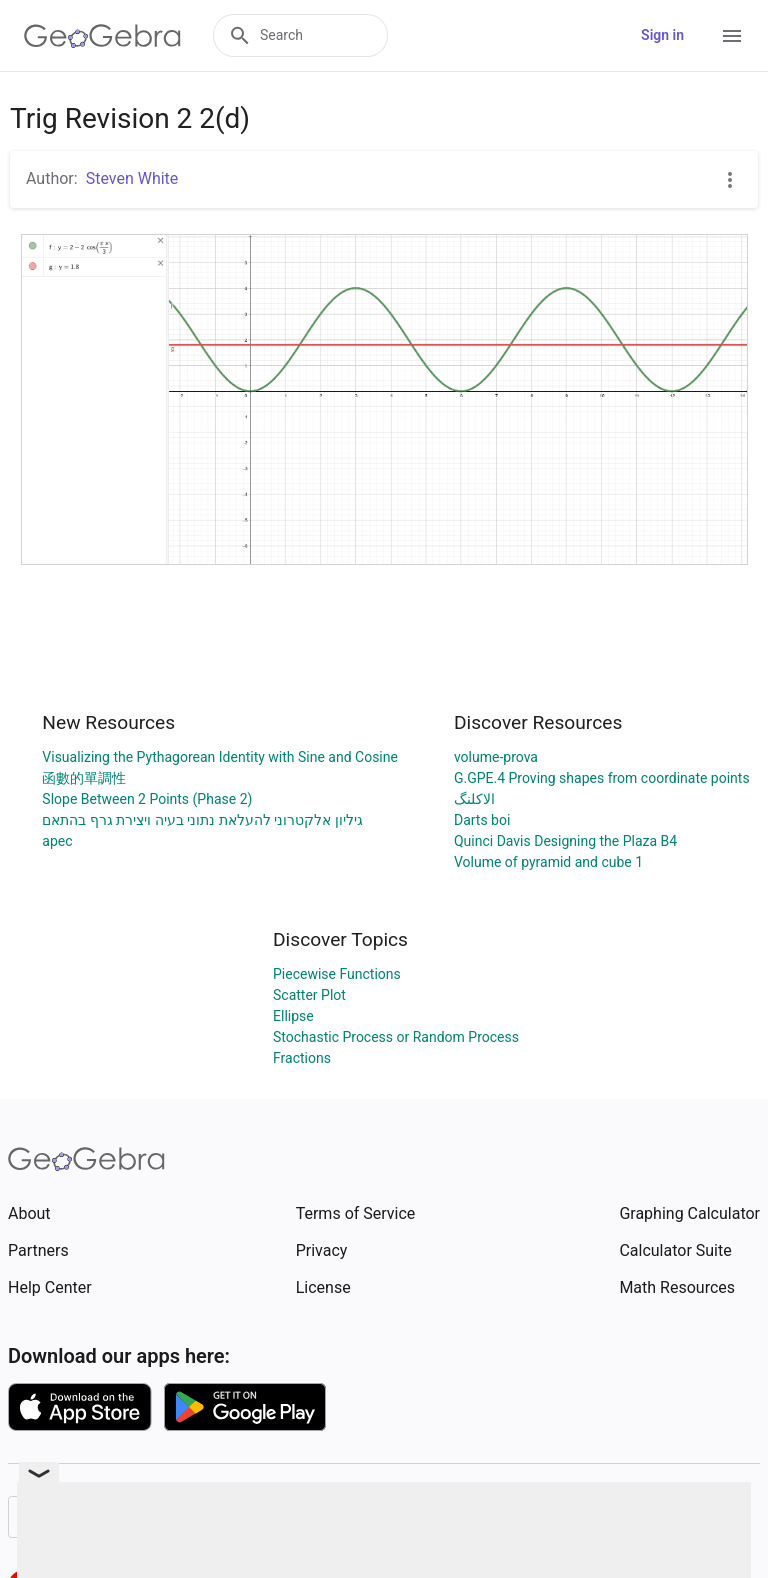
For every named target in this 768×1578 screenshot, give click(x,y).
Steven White (132, 178)
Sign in (662, 35)
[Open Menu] (732, 36)
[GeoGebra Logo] (102, 36)
